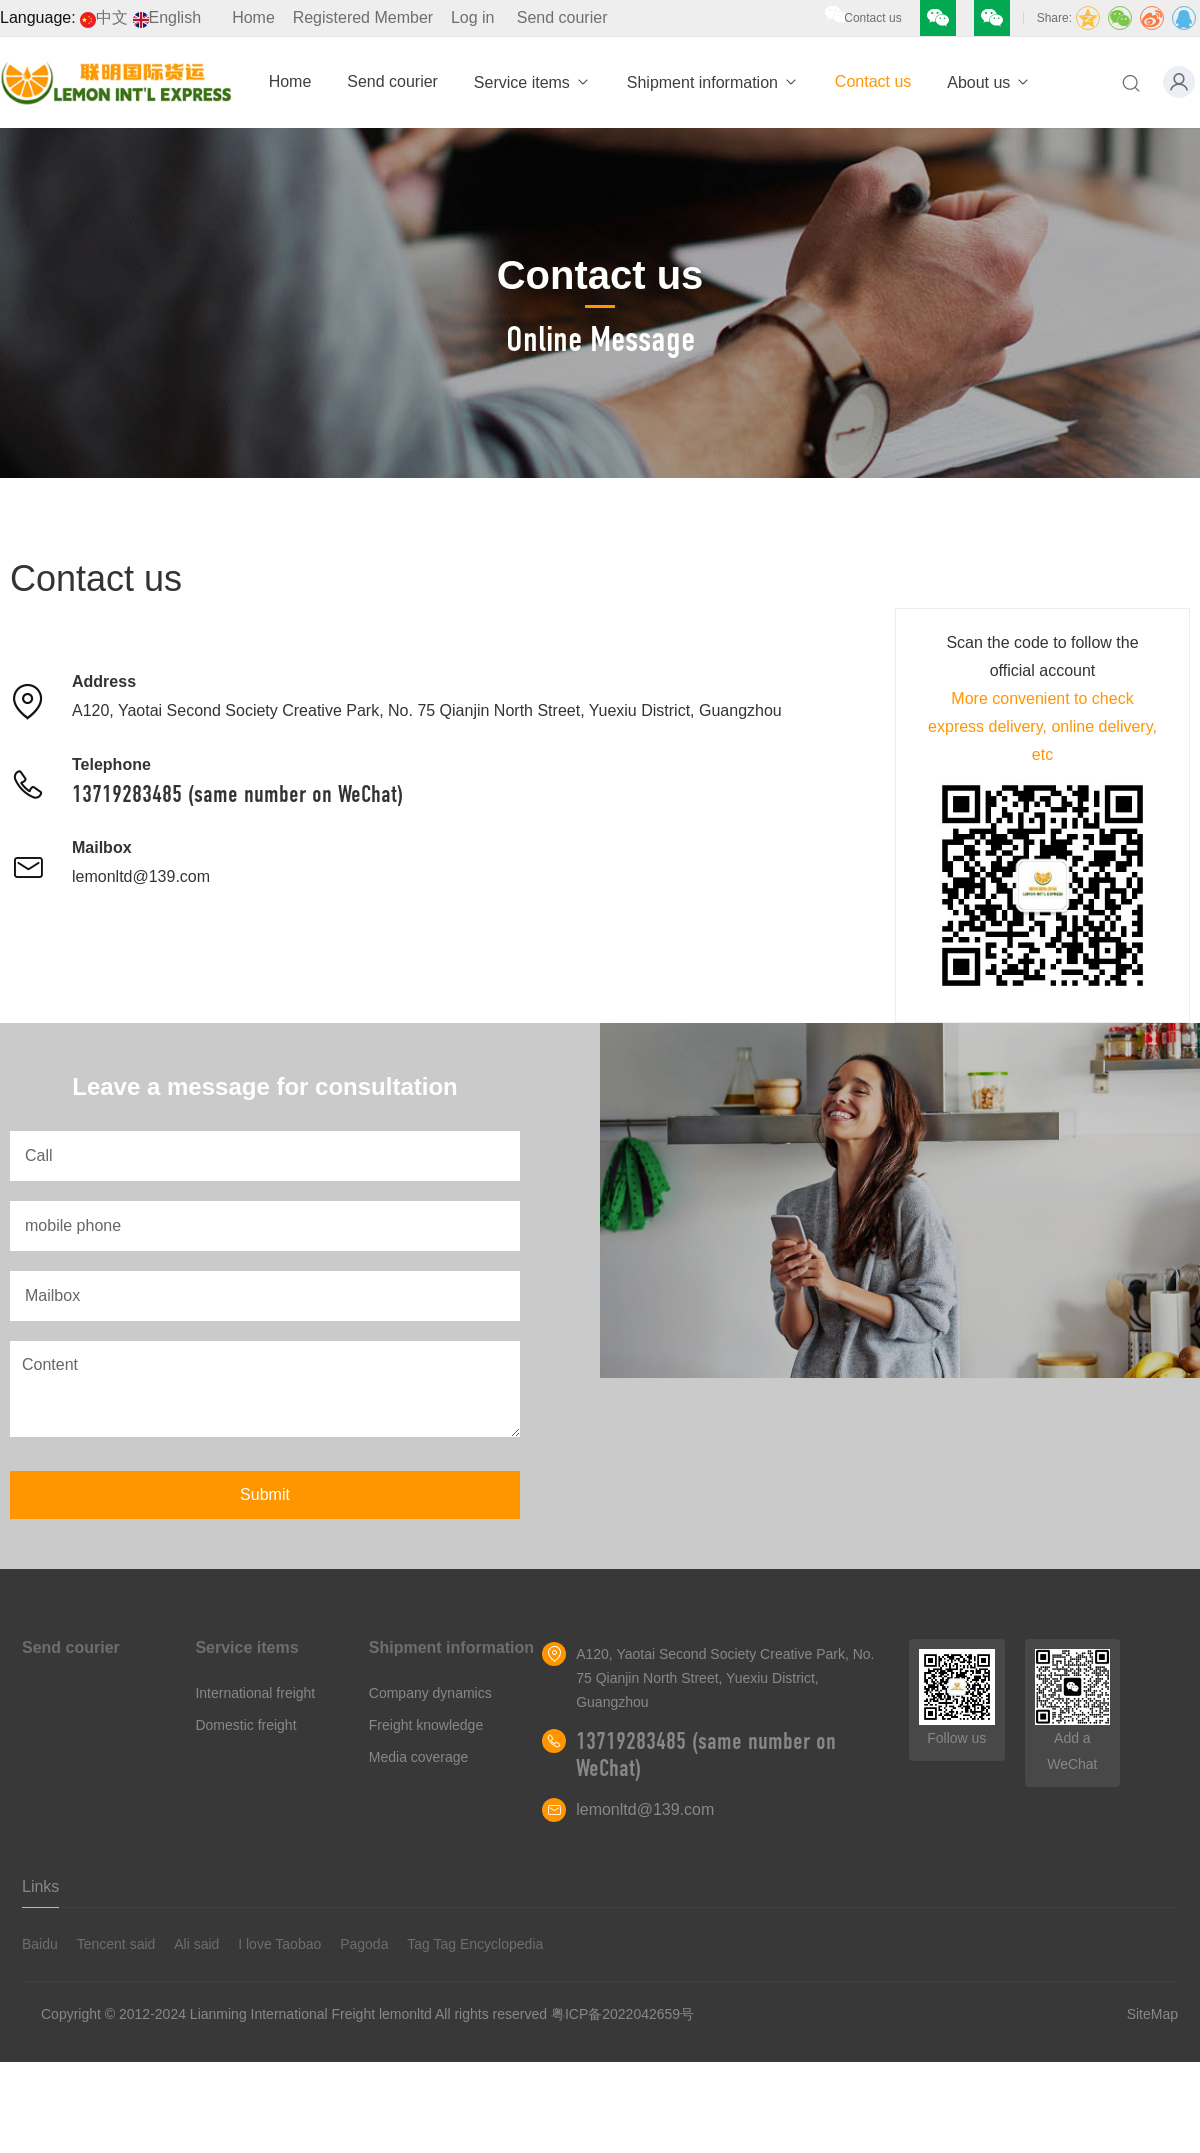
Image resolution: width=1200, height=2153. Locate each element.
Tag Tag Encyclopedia (475, 1944)
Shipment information (713, 82)
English (167, 17)
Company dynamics (430, 1693)
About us (989, 82)
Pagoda (364, 1944)
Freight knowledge (426, 1725)
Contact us (872, 18)
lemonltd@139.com (141, 876)
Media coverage (419, 1757)
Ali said (196, 1944)
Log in (473, 17)
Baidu (40, 1944)
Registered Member (363, 17)
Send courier (562, 17)
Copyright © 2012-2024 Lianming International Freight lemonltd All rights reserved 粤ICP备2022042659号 (367, 2014)
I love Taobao (279, 1944)
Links (40, 1886)
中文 (104, 17)
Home (253, 17)
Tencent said (116, 1944)
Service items (532, 82)
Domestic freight (245, 1725)
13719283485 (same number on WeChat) (237, 794)
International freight (255, 1693)
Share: (1054, 18)
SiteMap (1152, 2014)
